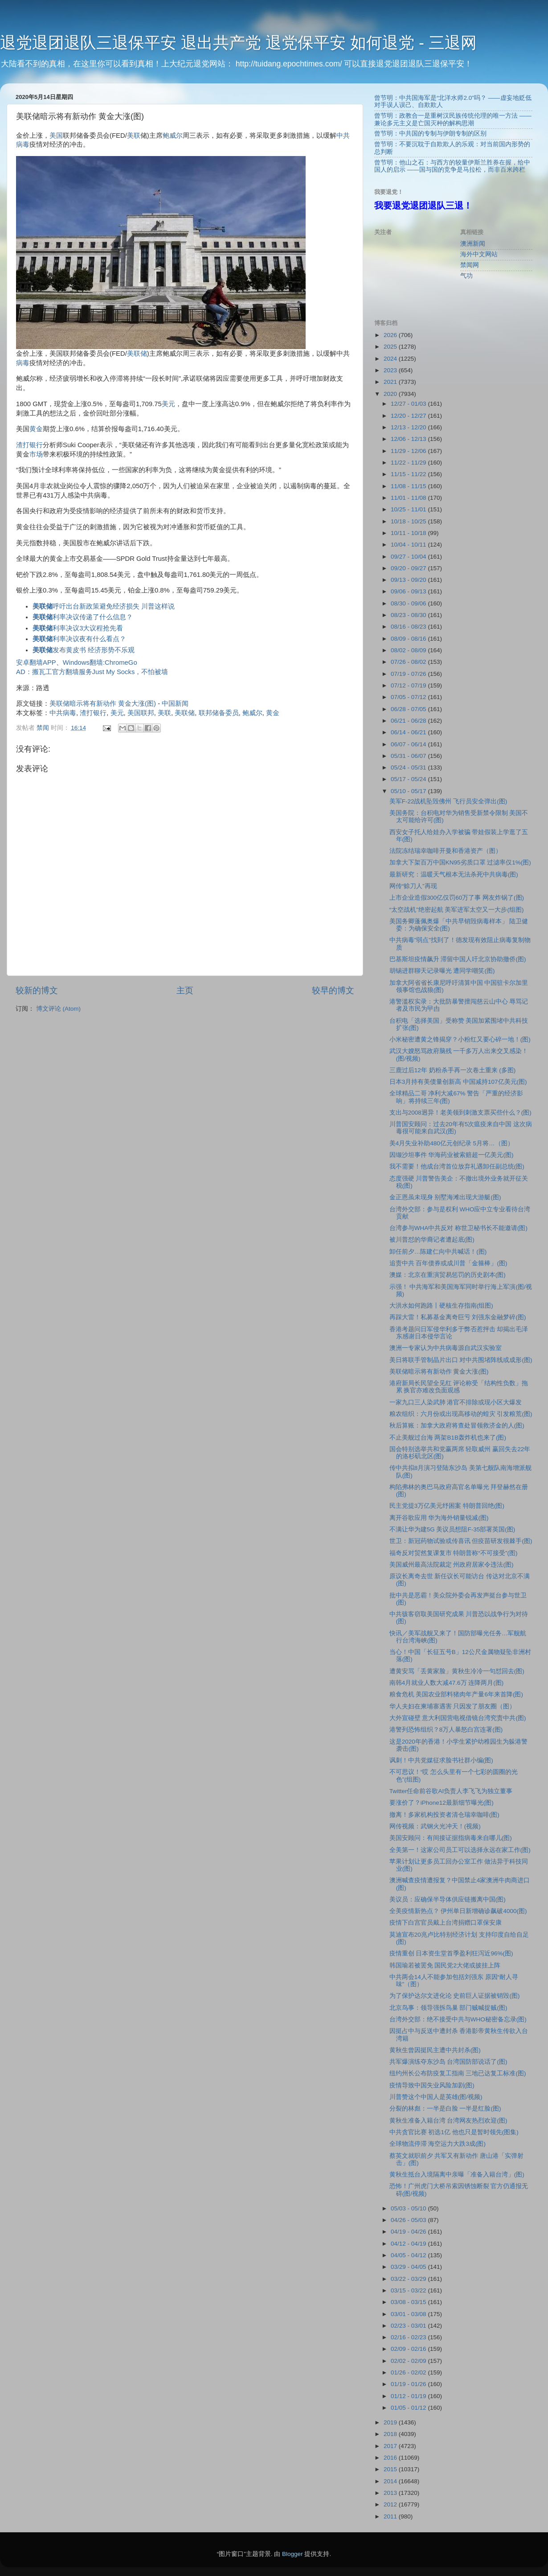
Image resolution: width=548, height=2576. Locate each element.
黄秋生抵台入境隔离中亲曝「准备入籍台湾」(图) (456, 2174)
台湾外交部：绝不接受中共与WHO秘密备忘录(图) (458, 2019)
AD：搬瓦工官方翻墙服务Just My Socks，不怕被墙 (92, 671)
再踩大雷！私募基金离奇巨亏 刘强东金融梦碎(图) (457, 1317)
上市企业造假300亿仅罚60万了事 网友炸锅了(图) (456, 897)
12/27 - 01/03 (409, 403)
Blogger (292, 2554)
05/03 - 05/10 (409, 2208)
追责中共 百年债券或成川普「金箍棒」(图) (448, 1263)
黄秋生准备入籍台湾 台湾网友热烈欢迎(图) (448, 2120)
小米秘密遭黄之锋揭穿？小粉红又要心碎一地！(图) (460, 1039)
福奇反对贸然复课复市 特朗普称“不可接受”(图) (453, 1553)
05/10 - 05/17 (409, 791)
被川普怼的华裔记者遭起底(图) (431, 1239)
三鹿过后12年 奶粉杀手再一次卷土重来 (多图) (452, 1070)
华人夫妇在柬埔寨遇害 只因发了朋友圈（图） (452, 1706)
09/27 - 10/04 (409, 556)
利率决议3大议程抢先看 (78, 628)
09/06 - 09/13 (409, 591)
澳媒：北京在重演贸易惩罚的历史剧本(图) (447, 1275)
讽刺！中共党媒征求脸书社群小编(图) (441, 1760)
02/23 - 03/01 (409, 2325)
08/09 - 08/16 (409, 638)
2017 (391, 2446)
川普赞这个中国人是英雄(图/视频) (436, 2097)
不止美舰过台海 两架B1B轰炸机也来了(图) (447, 1437)
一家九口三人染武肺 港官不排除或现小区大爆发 (455, 1402)
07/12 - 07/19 (409, 685)
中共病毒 (62, 712)
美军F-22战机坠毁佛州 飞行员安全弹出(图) (448, 801)
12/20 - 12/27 (409, 415)
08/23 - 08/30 (409, 615)
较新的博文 (37, 990)
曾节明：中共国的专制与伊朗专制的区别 (430, 133)
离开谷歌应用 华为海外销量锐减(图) (439, 1517)
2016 (391, 2457)
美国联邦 (140, 712)
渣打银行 (29, 445)
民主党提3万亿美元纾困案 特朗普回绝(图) (446, 1505)
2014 (391, 2481)
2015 (391, 2469)
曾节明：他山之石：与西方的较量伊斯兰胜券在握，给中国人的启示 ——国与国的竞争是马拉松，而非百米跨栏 (452, 166)
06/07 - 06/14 (409, 744)
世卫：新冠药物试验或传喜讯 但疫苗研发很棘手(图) (460, 1541)
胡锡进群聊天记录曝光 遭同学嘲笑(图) (442, 970)
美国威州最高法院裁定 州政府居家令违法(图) (451, 1564)
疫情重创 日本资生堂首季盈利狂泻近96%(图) (451, 1953)
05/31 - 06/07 (409, 756)
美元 (168, 403)
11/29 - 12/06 (409, 451)
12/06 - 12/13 (409, 439)
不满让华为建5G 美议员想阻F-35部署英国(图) (452, 1529)
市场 (36, 454)
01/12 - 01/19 (409, 2396)
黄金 (36, 428)
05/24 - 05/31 (409, 767)
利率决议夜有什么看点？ (79, 638)
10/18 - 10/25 (409, 521)
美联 (133, 135)
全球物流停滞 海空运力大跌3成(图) (437, 2143)
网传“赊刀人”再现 (413, 886)
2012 (391, 2504)
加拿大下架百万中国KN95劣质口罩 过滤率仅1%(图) (460, 862)
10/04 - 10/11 (409, 544)
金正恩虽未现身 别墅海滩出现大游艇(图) (445, 1197)
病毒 (22, 362)
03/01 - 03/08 (409, 2314)
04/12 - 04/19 (409, 2243)
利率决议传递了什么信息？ (83, 617)
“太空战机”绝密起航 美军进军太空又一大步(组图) (456, 909)
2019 (391, 2422)
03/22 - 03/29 (409, 2279)
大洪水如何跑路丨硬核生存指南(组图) (441, 1305)
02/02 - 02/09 (409, 2361)
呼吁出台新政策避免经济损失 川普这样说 (104, 606)
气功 (466, 275)
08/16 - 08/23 (409, 626)
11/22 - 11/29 (409, 462)
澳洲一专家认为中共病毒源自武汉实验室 (445, 1348)
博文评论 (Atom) (58, 1008)
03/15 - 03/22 (409, 2290)
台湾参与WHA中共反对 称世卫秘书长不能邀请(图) (458, 1228)
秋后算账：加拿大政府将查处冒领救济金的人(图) (456, 1425)
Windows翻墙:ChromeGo (100, 662)
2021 (391, 382)
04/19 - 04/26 (409, 2231)
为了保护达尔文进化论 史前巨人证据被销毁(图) (454, 1995)
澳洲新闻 (472, 243)
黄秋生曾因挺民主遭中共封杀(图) (435, 2050)
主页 (184, 990)
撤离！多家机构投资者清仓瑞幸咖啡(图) (444, 1814)
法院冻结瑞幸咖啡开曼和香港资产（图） (445, 851)
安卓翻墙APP (36, 662)
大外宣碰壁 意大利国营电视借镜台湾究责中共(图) (457, 1718)
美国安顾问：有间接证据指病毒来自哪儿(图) (450, 1838)
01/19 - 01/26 (409, 2384)
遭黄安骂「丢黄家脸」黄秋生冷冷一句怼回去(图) (456, 1671)
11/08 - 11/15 (409, 486)
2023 (391, 370)
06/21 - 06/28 (409, 720)
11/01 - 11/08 (409, 497)
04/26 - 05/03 (409, 2220)
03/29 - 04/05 (409, 2266)
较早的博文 (333, 990)
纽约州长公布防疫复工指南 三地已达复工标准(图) (457, 2073)
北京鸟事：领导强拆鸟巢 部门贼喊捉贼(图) (448, 2007)
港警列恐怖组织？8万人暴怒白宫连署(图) (446, 1729)
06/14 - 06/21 (409, 732)
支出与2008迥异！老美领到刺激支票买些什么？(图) (460, 1112)
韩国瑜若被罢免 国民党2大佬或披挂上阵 (444, 1965)
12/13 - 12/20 (409, 427)
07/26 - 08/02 (409, 661)
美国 (56, 135)
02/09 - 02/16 (409, 2349)
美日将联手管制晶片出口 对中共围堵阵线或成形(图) (460, 1360)
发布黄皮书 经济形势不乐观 (84, 650)
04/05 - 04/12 (409, 2255)
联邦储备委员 (219, 712)
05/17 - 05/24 (409, 779)
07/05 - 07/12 (409, 697)
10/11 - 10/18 (409, 533)
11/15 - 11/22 (409, 474)
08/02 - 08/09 (409, 650)
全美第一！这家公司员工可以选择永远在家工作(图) (460, 1850)
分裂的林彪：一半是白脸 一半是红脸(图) (445, 2108)
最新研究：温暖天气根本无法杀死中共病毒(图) (453, 874)
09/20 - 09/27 (409, 568)
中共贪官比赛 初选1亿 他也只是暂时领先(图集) (454, 2132)
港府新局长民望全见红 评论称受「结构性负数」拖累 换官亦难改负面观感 (458, 1387)
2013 (391, 2493)
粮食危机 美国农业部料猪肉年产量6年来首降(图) (456, 1694)
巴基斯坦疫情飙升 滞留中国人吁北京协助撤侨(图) (457, 959)
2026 (391, 335)
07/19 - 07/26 (409, 674)
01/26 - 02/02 (409, 2372)
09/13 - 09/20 (409, 579)
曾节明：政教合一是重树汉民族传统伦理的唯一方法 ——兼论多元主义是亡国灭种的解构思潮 (453, 119)
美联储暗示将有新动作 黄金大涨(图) (102, 703)
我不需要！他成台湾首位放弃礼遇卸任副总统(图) (456, 1166)
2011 (391, 2516)
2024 (391, 358)
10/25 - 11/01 (409, 509)
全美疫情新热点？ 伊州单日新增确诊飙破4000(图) (458, 1911)
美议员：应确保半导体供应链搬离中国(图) (447, 1899)
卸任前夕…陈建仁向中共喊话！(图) (438, 1251)
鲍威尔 (173, 135)
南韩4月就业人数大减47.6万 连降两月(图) (446, 1682)
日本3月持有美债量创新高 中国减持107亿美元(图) (458, 1081)
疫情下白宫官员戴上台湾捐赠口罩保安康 (445, 1922)
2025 (391, 346)
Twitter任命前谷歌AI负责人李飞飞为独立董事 (451, 1791)
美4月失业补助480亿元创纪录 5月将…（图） (451, 1143)
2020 (391, 394)
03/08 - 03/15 (409, 2302)
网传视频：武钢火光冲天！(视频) (435, 1826)
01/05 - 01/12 (409, 2407)
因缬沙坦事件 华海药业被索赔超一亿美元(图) (451, 1155)
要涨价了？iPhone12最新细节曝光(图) (441, 1802)
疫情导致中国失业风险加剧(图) (431, 2085)
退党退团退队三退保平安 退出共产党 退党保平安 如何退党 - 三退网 (238, 42)
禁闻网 (469, 265)
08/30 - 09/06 (409, 603)
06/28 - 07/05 (409, 709)
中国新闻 (175, 703)
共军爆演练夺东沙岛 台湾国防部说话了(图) (448, 2061)
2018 (391, 2434)
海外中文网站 (479, 254)
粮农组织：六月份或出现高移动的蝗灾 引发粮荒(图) (460, 1414)
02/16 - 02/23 (409, 2337)
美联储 (137, 353)
